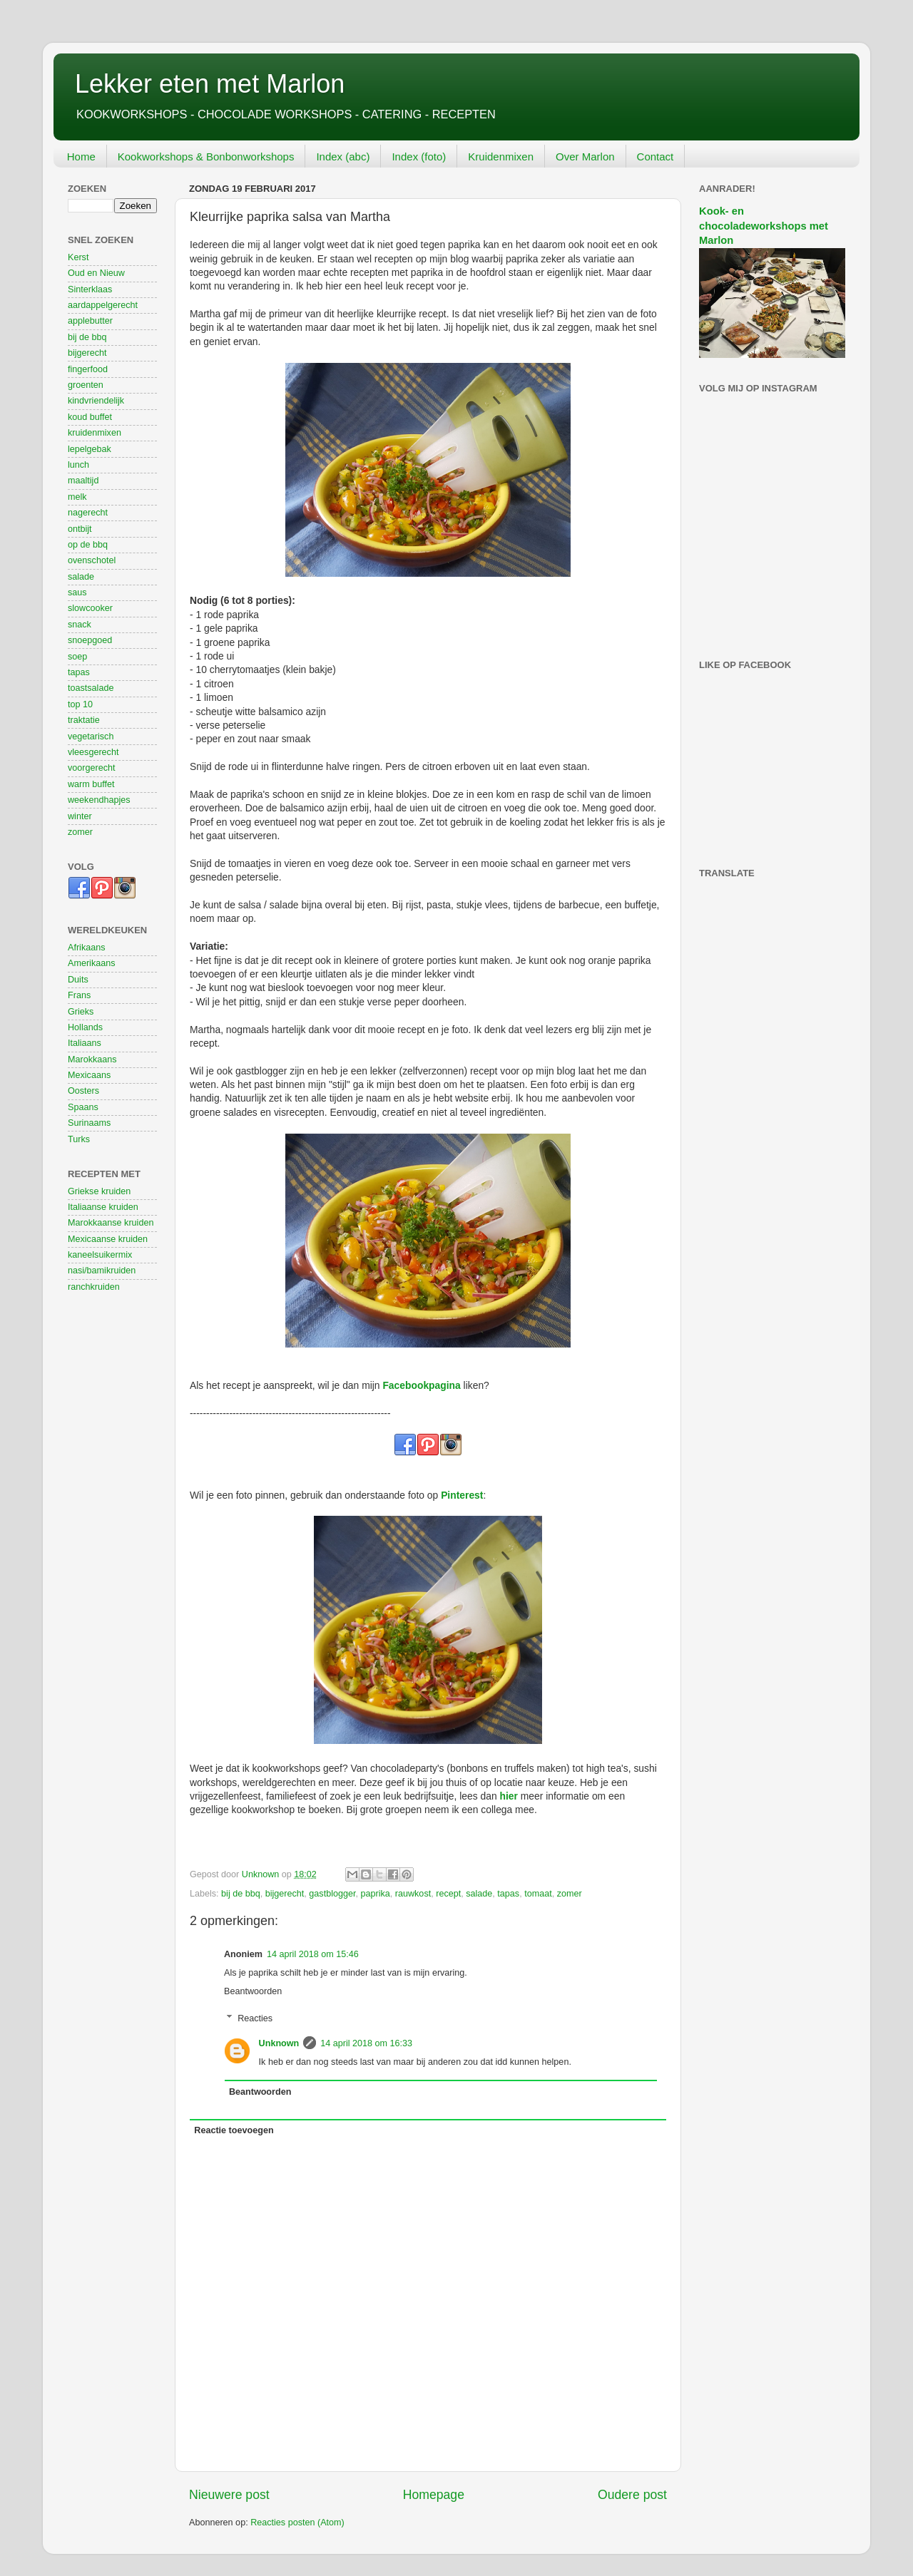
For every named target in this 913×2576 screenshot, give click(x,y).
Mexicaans (89, 1075)
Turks (79, 1139)
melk (77, 497)
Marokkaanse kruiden (110, 1223)
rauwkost (413, 1894)
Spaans (83, 1107)
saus (77, 592)
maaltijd (83, 481)
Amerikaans (92, 963)
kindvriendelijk (96, 401)
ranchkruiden (94, 1287)
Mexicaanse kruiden (108, 1239)
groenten (85, 385)
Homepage (433, 2495)
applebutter (90, 321)
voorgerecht (92, 768)
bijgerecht (285, 1894)
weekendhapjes (99, 800)
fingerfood (88, 369)
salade (479, 1894)
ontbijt (80, 529)
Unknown (279, 2043)
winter (80, 816)
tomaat (538, 1894)
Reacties (255, 2018)
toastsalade (90, 688)
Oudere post (632, 2495)
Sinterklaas (90, 289)
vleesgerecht (93, 752)
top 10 (80, 704)
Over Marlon (585, 156)
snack (79, 625)
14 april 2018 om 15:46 (313, 1954)
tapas (508, 1894)
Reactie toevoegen (233, 2130)
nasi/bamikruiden (102, 1271)
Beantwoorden (253, 1991)
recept (448, 1894)
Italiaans (84, 1043)
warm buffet (91, 784)
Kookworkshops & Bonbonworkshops (206, 156)
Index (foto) (419, 156)
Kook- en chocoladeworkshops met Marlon (763, 225)
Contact (655, 156)
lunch (78, 465)
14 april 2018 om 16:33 (366, 2043)
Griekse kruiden (99, 1191)
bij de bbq (240, 1894)
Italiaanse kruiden (103, 1207)
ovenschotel (92, 560)
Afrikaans (87, 948)
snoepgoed (90, 640)
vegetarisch (90, 737)
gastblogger (332, 1894)
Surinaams (89, 1123)
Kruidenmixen (501, 156)
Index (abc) (342, 156)
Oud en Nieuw (96, 273)
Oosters (83, 1091)
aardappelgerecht (103, 305)
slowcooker (90, 608)
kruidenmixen (94, 433)
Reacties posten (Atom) (297, 2523)
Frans (79, 995)
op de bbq (88, 545)
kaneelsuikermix (100, 1255)
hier (509, 1796)
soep (77, 657)
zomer (569, 1894)
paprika (374, 1894)
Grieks (80, 1012)
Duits (78, 980)
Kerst (78, 257)
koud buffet (90, 417)
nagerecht (88, 513)
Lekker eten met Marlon (210, 83)
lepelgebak (89, 449)
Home (81, 156)
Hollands (85, 1027)
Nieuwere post (229, 2495)
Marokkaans (92, 1059)
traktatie (84, 720)
